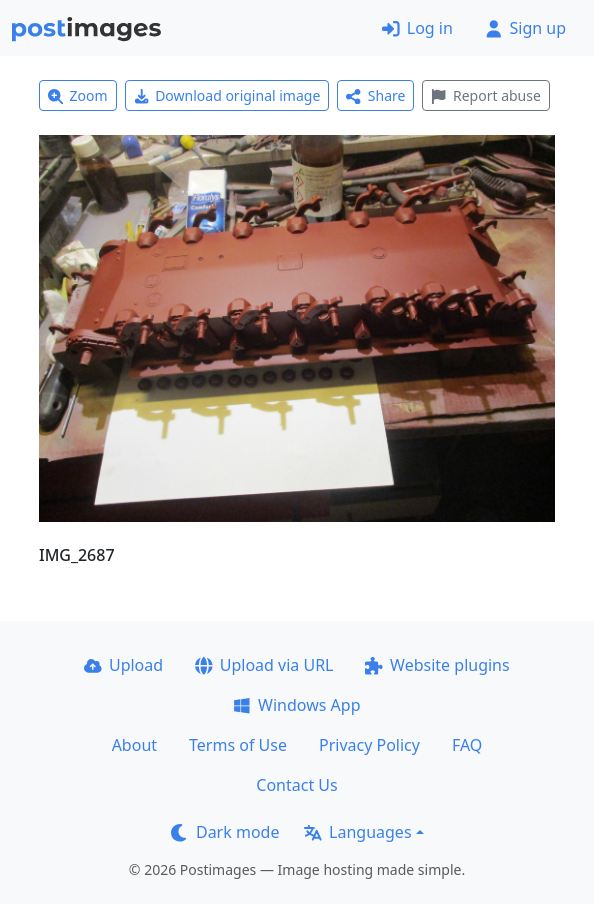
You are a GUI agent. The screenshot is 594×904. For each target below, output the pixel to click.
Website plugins (437, 665)
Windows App (296, 705)
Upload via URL (264, 665)
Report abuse (485, 95)
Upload (123, 665)
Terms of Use (238, 745)
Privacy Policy (369, 745)
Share (375, 95)
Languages (357, 832)
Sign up (525, 28)
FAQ (467, 745)
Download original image (227, 95)
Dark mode (225, 832)
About (134, 745)
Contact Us (296, 785)
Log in (417, 28)
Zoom (78, 95)
